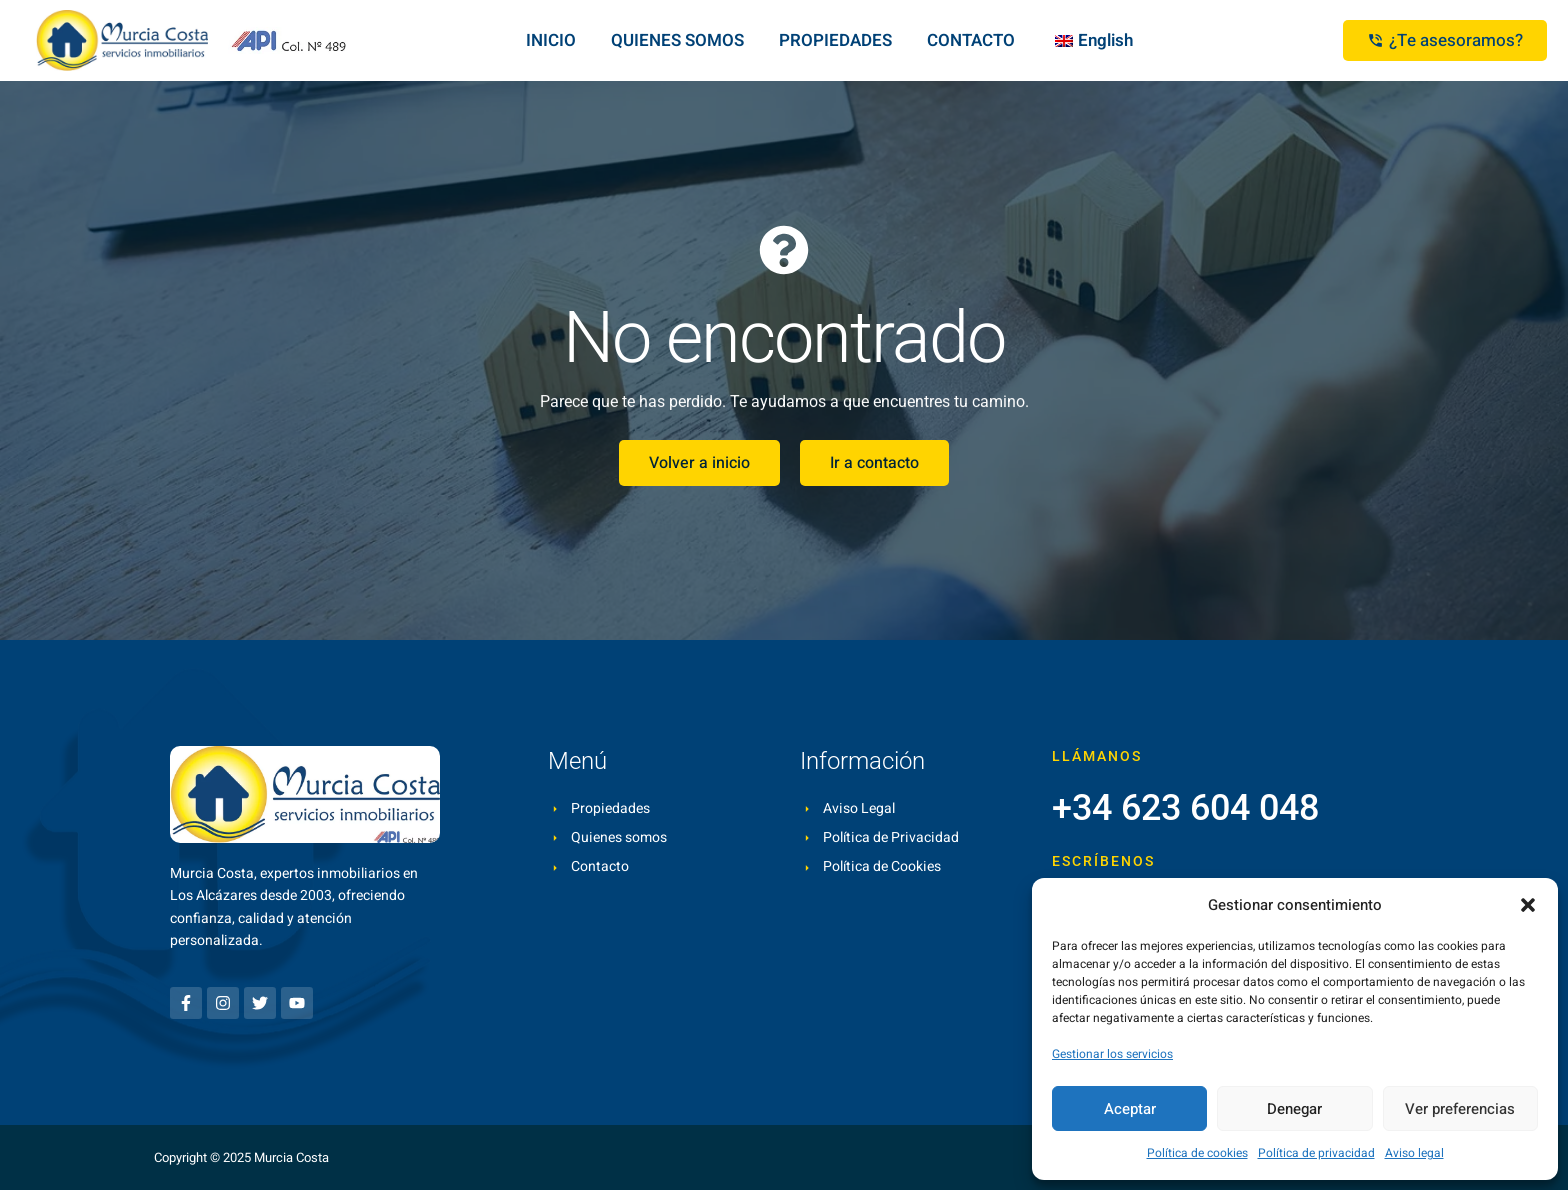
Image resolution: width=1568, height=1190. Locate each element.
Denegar (1294, 1109)
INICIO (551, 40)
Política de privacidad (1316, 1153)
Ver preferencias (1460, 1109)
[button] (1528, 905)
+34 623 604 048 (1185, 808)
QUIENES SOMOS (677, 40)
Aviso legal (1414, 1153)
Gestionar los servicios (1112, 1054)
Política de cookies (1197, 1153)
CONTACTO (971, 40)
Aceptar (1130, 1109)
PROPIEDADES (835, 40)
